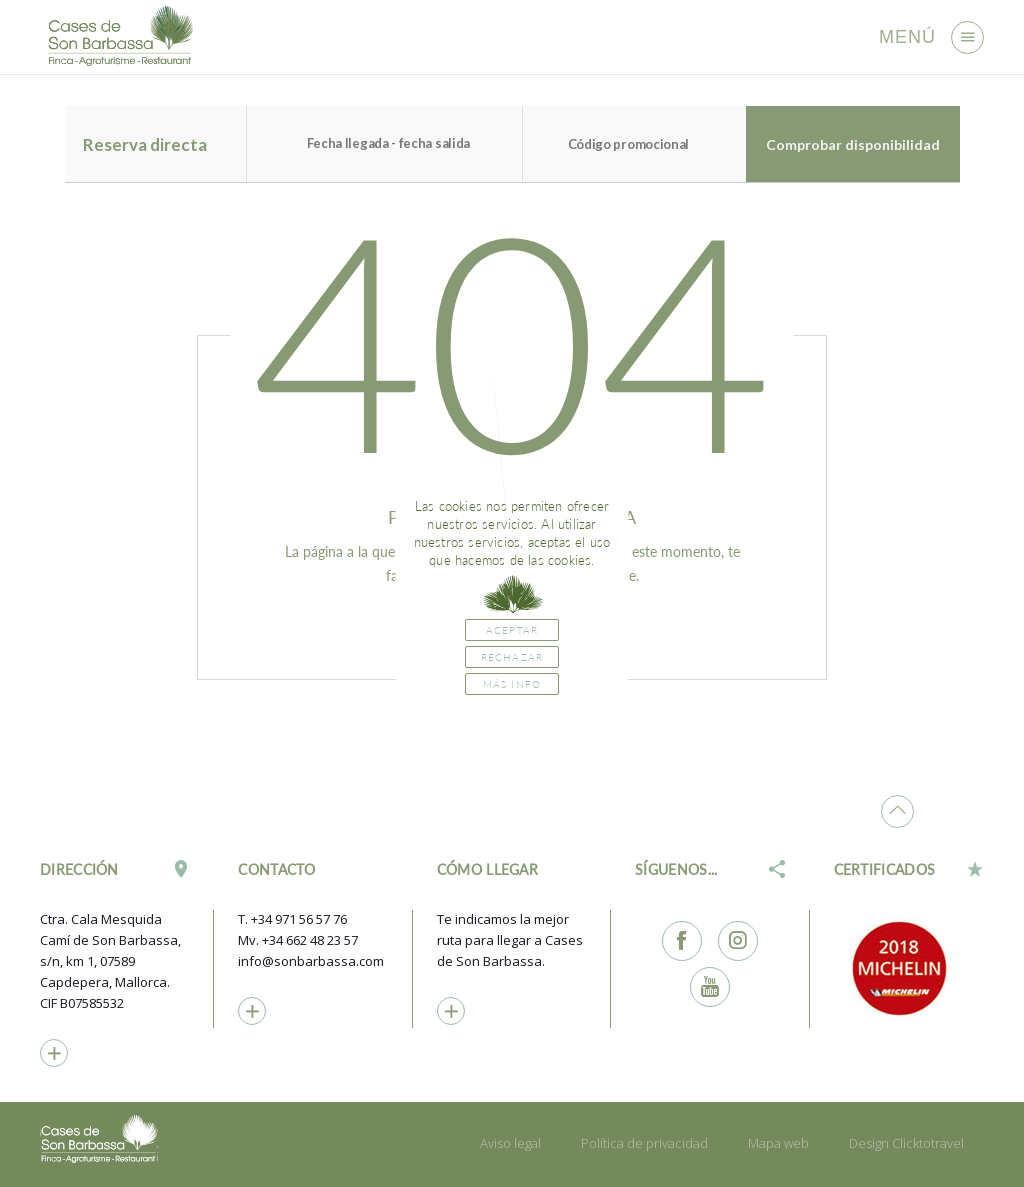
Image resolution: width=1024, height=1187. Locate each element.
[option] (909, 968)
